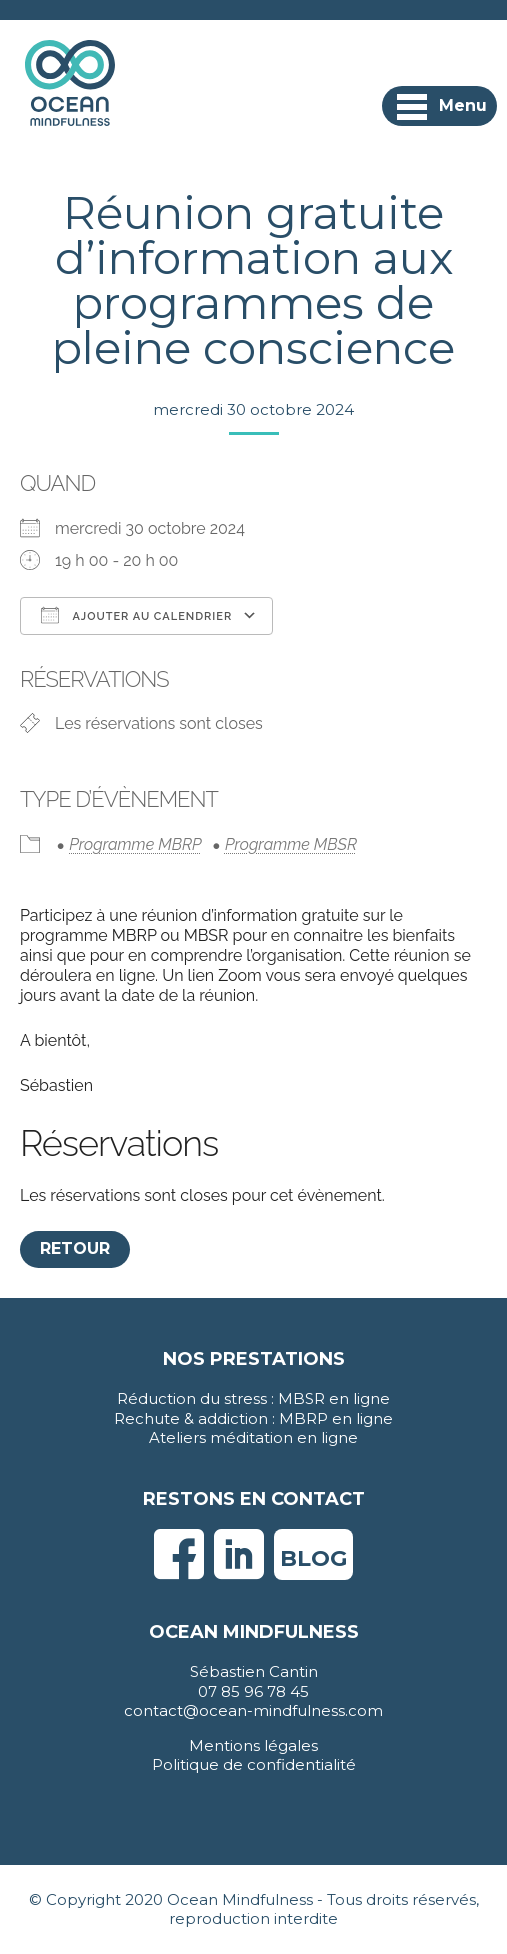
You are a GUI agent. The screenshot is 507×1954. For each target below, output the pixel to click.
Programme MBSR (291, 844)
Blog (313, 1558)
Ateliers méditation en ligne (253, 1437)
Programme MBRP (135, 844)
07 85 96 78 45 (253, 1691)
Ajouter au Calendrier (136, 615)
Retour (75, 1248)
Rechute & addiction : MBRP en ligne (253, 1418)
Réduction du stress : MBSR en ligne (253, 1398)
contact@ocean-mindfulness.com (253, 1710)
